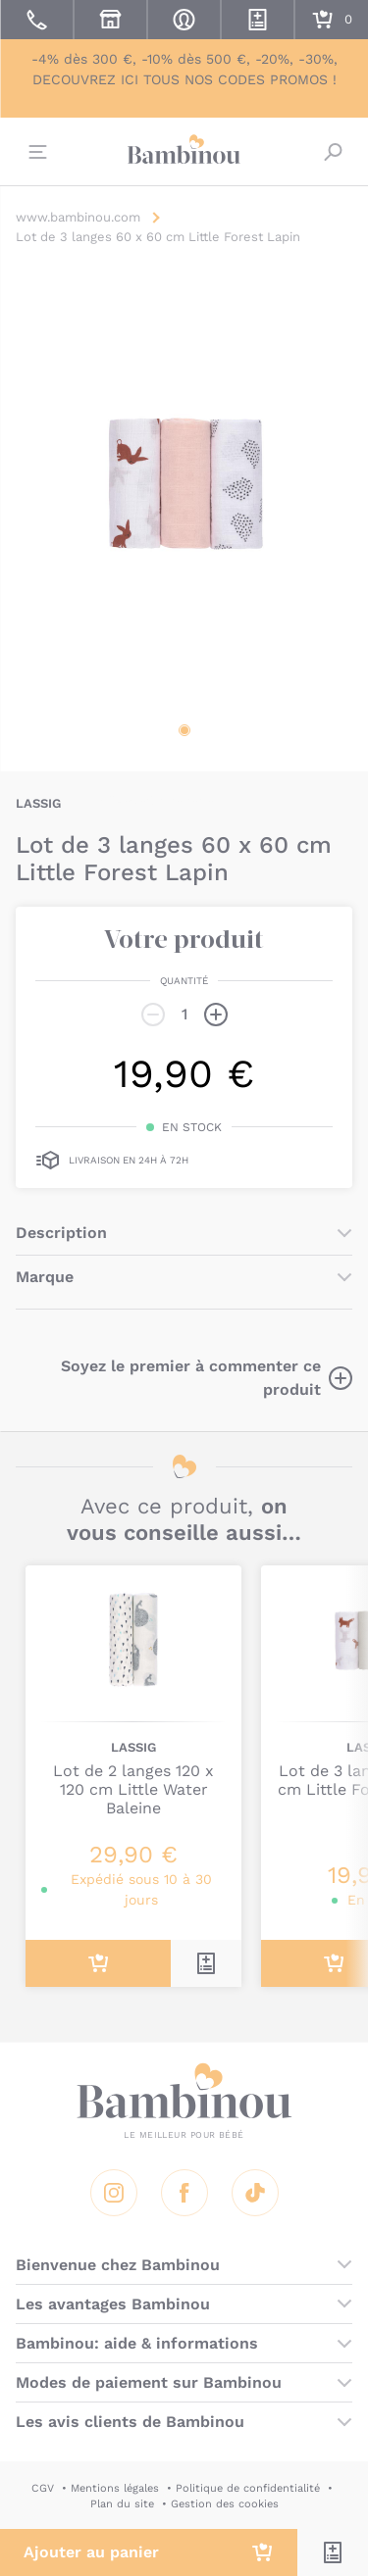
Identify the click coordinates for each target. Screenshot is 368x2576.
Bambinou (184, 149)
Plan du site (122, 2504)
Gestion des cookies (225, 2504)
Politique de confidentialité (248, 2488)
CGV (42, 2488)
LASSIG (38, 803)
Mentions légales (115, 2488)
